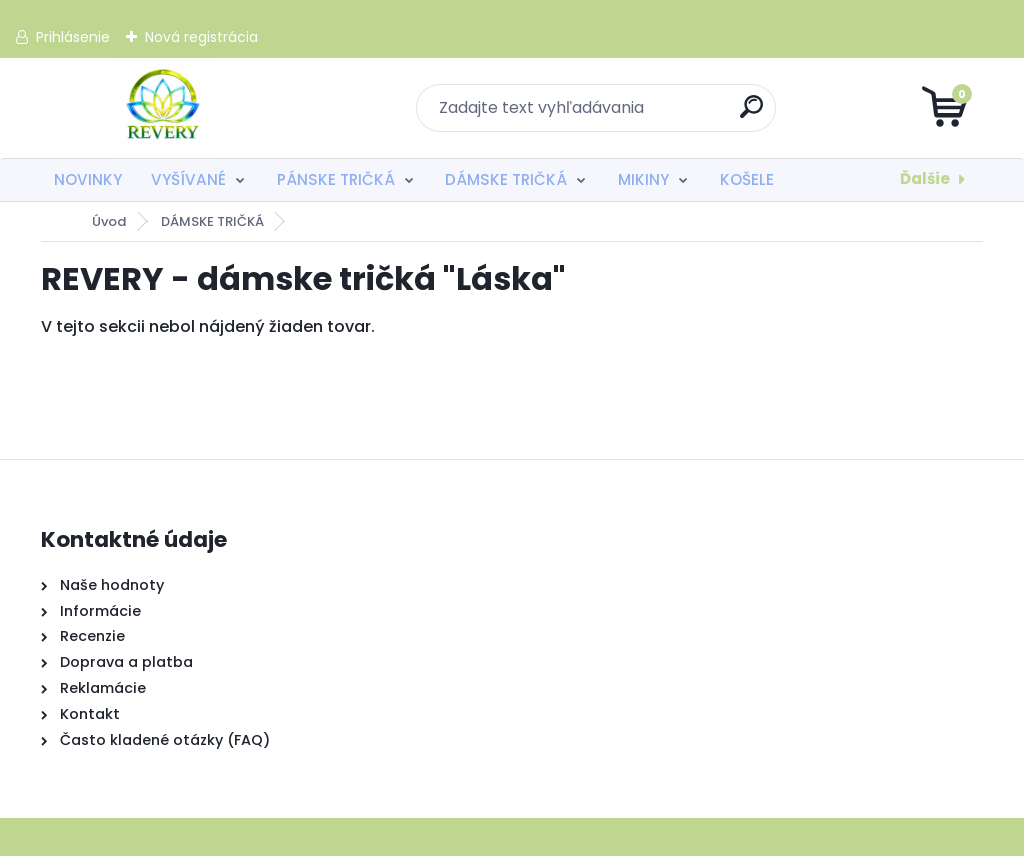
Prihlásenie (73, 37)
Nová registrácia (201, 37)
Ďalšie (925, 178)
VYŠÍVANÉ (188, 179)
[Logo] (163, 108)
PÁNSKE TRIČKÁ (336, 179)
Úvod (109, 221)
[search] (752, 114)
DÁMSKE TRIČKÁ (506, 179)
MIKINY (643, 179)
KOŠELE (747, 179)
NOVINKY (88, 179)
